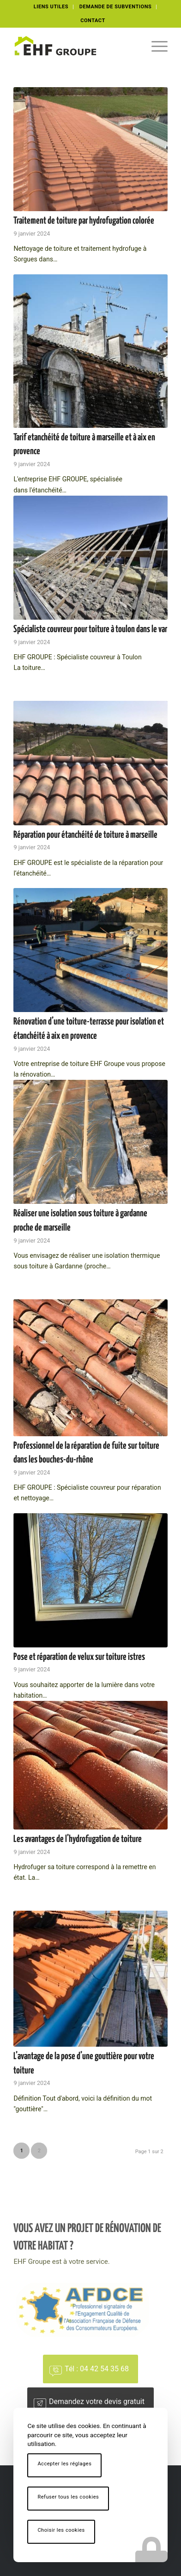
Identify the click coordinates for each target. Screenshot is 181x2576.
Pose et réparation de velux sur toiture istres (79, 1657)
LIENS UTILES (51, 7)
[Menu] (155, 45)
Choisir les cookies (60, 2530)
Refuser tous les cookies (68, 2497)
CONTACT (92, 21)
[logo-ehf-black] (75, 45)
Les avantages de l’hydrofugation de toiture (77, 1839)
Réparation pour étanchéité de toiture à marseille (85, 835)
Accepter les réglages (64, 2464)
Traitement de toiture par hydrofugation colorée (83, 220)
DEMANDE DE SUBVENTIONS (115, 7)
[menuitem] (51, 7)
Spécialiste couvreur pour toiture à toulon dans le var (90, 629)
